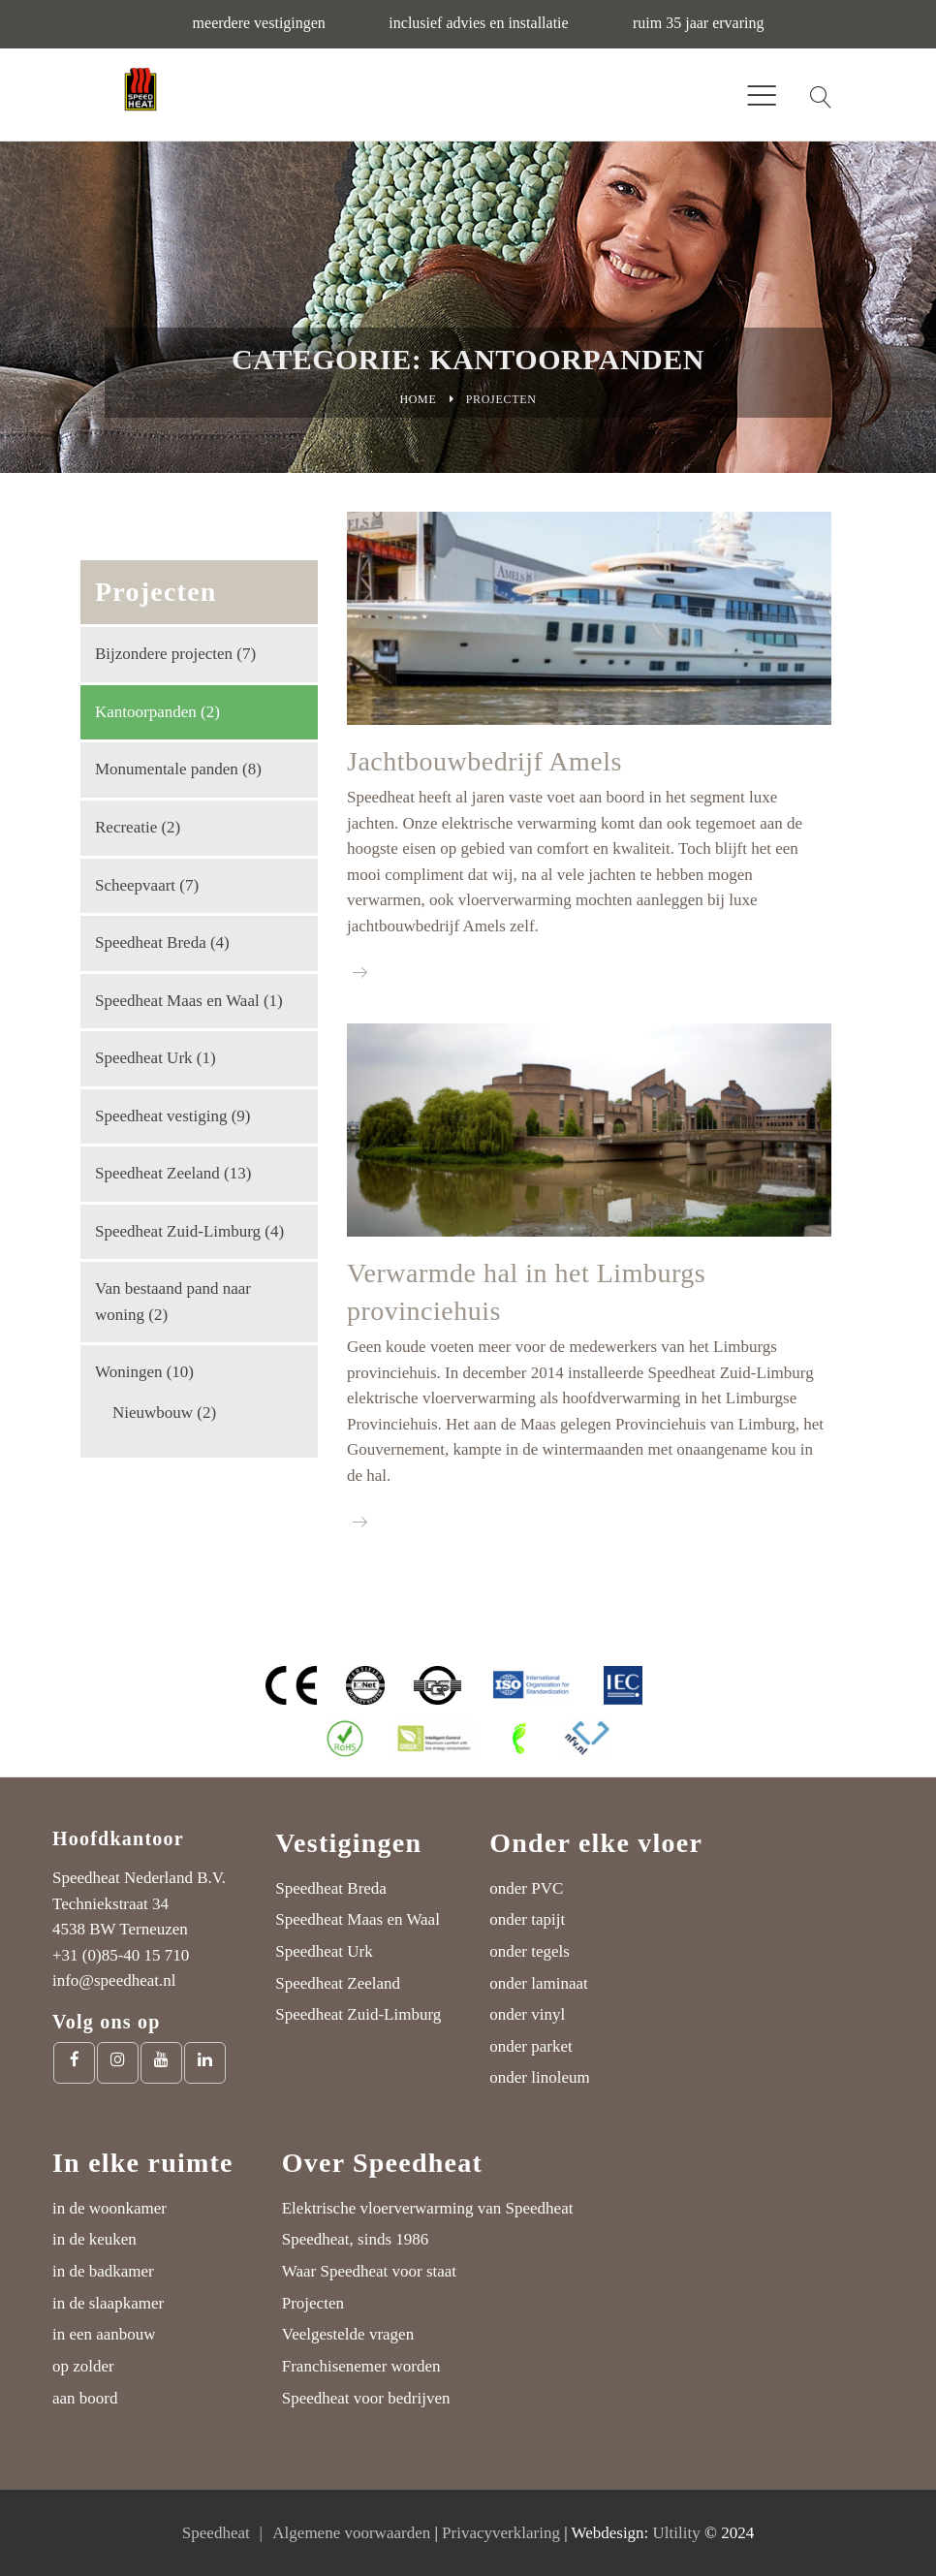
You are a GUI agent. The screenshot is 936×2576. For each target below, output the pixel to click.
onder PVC (526, 1888)
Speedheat (216, 2533)
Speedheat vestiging (161, 1116)
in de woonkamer (109, 2208)
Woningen (128, 1372)
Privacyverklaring (501, 2533)
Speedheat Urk (144, 1058)
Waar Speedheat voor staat (369, 2271)
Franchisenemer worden (361, 2366)
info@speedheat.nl (114, 1980)
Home (417, 399)
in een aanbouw (104, 2334)
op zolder (83, 2366)
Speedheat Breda (150, 942)
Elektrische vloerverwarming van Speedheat (428, 2208)
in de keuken (94, 2239)
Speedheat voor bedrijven (366, 2398)
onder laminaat (538, 1983)
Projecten (313, 2303)
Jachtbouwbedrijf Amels (484, 761)
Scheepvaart (135, 885)
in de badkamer (103, 2271)
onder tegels (529, 1951)
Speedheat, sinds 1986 (355, 2239)
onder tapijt (527, 1919)
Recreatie (126, 827)
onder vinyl (527, 2014)
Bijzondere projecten (164, 653)
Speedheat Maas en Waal (177, 1000)
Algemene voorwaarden (351, 2533)
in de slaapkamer (108, 2303)
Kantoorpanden (146, 712)
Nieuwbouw (152, 1412)
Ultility (677, 2533)
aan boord (85, 2398)
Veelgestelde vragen (348, 2334)
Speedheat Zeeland (157, 1173)
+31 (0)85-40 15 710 (120, 1955)
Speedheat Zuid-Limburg (178, 1231)
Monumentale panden (166, 769)
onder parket (530, 2046)
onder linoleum (539, 2077)
